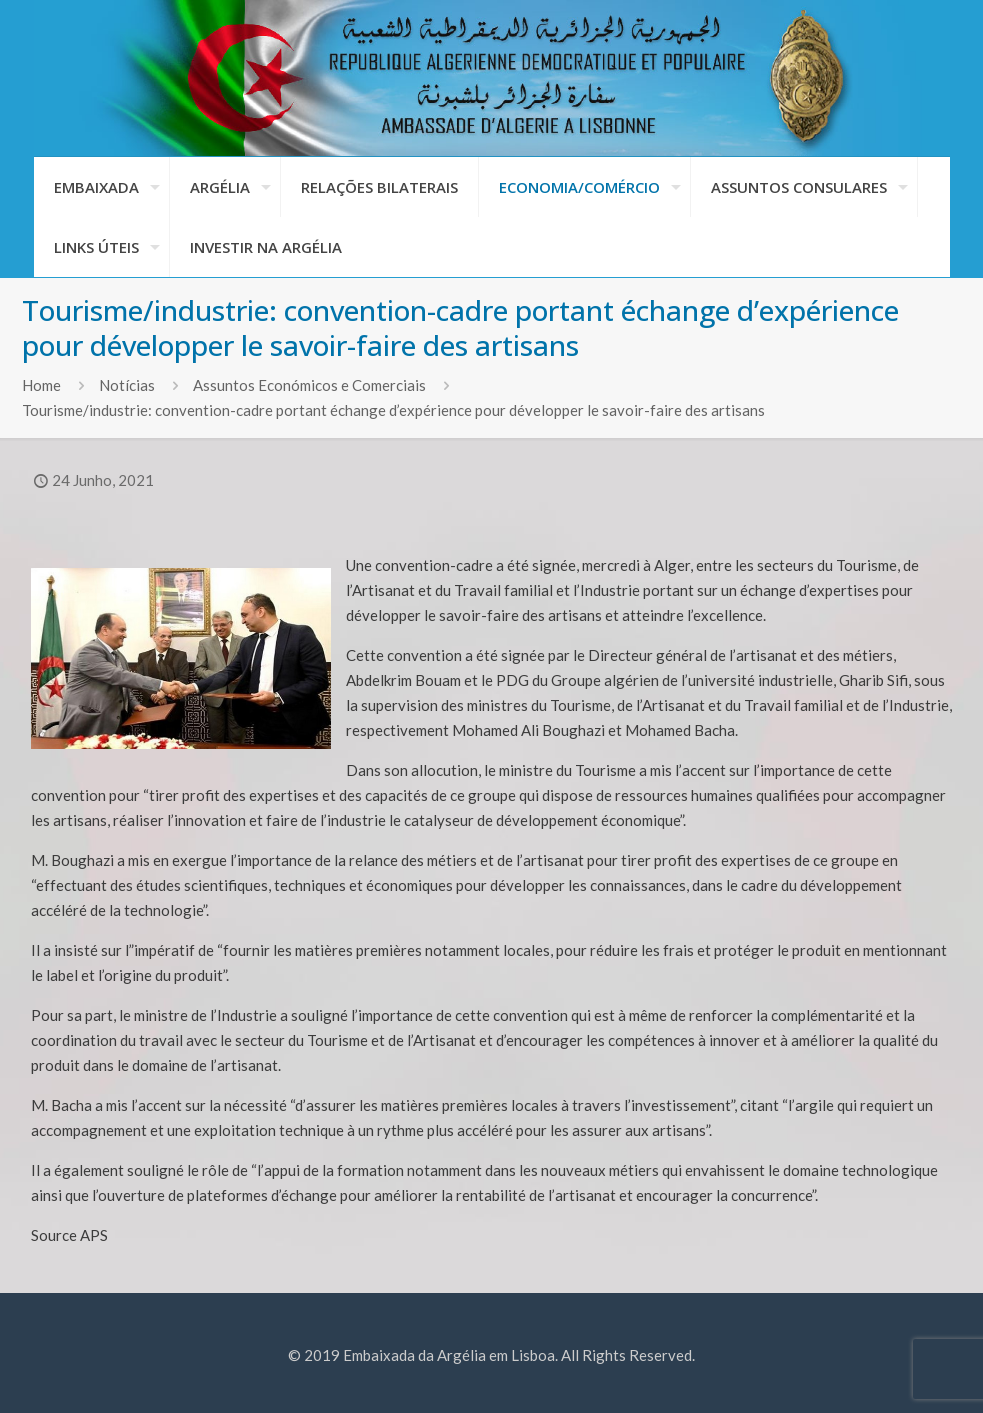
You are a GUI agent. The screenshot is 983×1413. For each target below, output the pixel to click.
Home (41, 385)
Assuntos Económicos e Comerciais (309, 385)
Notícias (127, 385)
